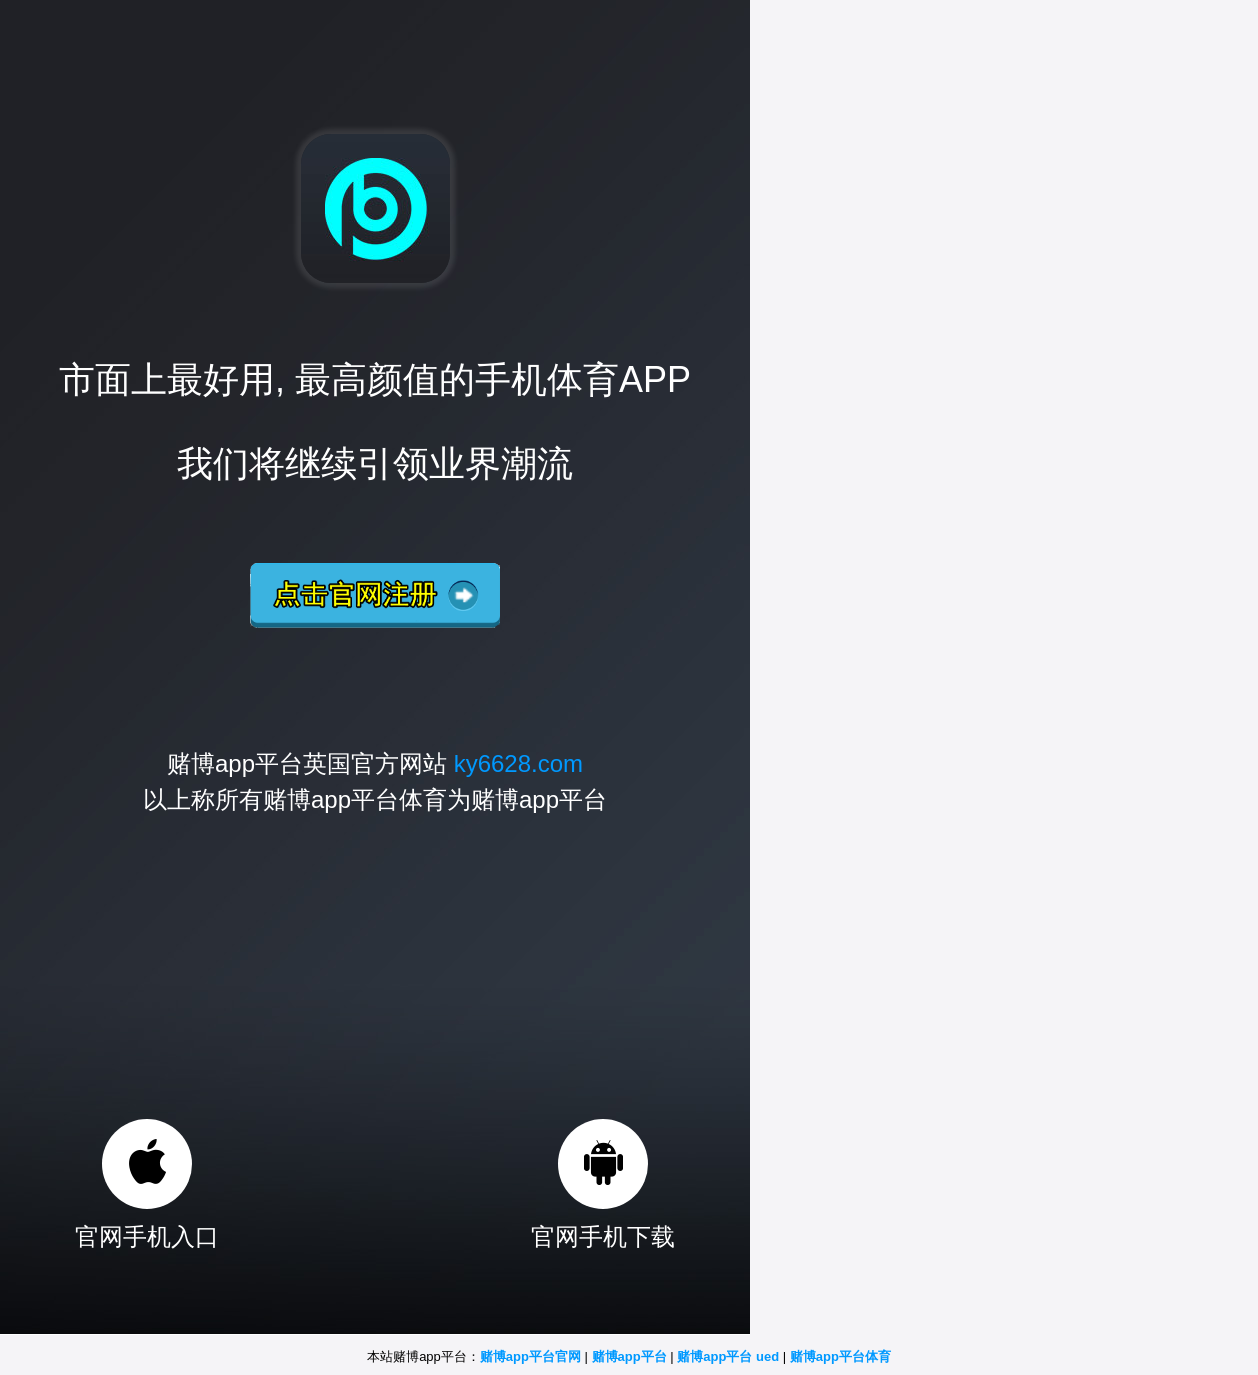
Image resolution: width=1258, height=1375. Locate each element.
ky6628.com (518, 763)
